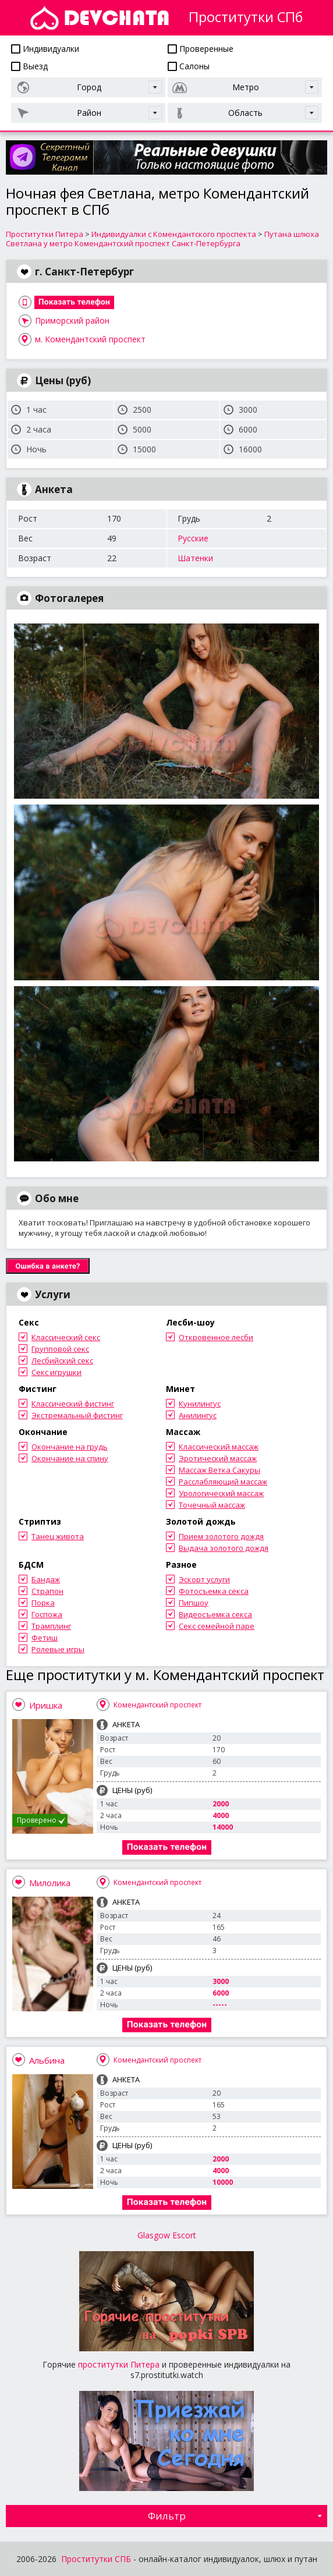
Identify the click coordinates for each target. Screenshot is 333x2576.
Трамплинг (51, 1626)
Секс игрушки (56, 1372)
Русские (193, 538)
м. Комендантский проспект (90, 339)
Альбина (47, 2060)
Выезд (29, 66)
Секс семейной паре (216, 1626)
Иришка (45, 1705)
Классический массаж (218, 1446)
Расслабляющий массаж (223, 1481)
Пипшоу (193, 1602)
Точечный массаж (212, 1505)
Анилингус (198, 1415)
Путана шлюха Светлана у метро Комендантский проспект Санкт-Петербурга (162, 239)
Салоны (189, 66)
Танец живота (57, 1536)
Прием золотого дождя (221, 1536)
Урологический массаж (221, 1493)
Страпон (47, 1591)
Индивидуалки (45, 48)
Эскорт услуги (204, 1579)
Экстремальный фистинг (77, 1415)
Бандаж (45, 1579)
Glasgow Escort (166, 2235)
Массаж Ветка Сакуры (219, 1470)
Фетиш (44, 1637)
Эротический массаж (218, 1458)
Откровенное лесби (216, 1337)
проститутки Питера (119, 2364)
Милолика (49, 1882)
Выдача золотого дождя (223, 1548)
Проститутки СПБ (96, 2558)
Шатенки (195, 558)
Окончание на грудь (69, 1446)
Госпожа (46, 1614)
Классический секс (65, 1337)
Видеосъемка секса (215, 1614)
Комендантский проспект (157, 1705)
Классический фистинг (72, 1403)
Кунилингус (200, 1403)
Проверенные (200, 48)
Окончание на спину (69, 1458)
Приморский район (72, 320)
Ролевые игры (57, 1649)
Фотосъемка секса (214, 1591)
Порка (43, 1602)
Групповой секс (60, 1349)
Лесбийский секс (62, 1360)
